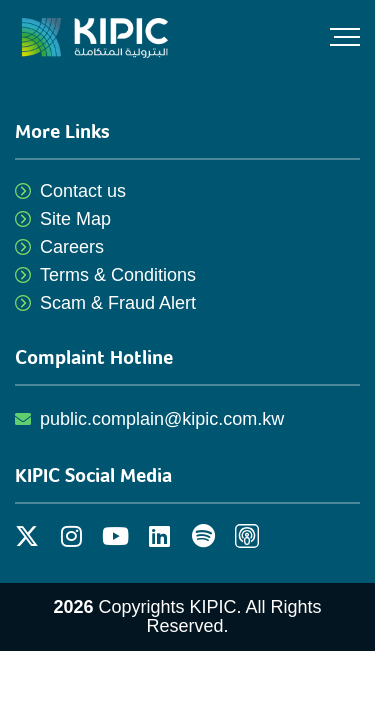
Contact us (83, 191)
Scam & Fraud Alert (118, 303)
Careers (72, 247)
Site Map (75, 219)
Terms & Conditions (118, 275)
